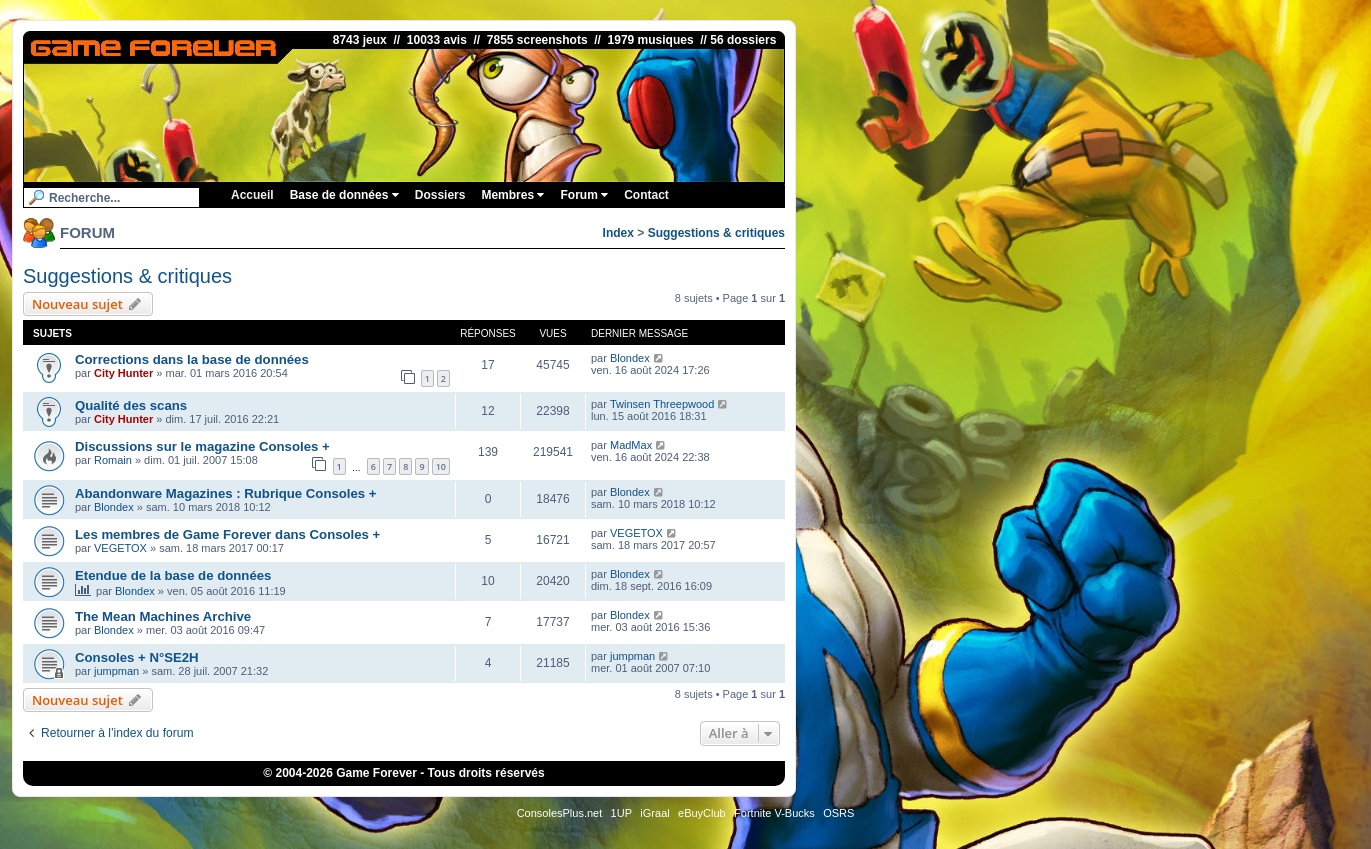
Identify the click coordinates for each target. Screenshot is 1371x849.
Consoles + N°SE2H (137, 657)
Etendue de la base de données (173, 575)
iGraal (654, 813)
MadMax (631, 445)
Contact (646, 195)
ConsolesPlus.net (560, 813)
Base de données (344, 195)
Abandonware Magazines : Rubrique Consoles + (226, 493)
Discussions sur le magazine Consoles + (202, 446)
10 (441, 466)
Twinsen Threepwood (662, 404)
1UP (621, 813)
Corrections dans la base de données (192, 359)
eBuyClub (702, 813)
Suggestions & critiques (716, 233)
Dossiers (440, 195)
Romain (113, 460)
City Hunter (123, 373)
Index (618, 233)
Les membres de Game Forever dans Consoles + (227, 534)
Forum (584, 195)
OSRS (838, 813)
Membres (512, 195)
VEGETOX (120, 548)
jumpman (116, 671)
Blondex (630, 358)
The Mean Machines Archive (163, 616)
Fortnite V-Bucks (774, 813)
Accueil (252, 195)
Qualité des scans (131, 405)
